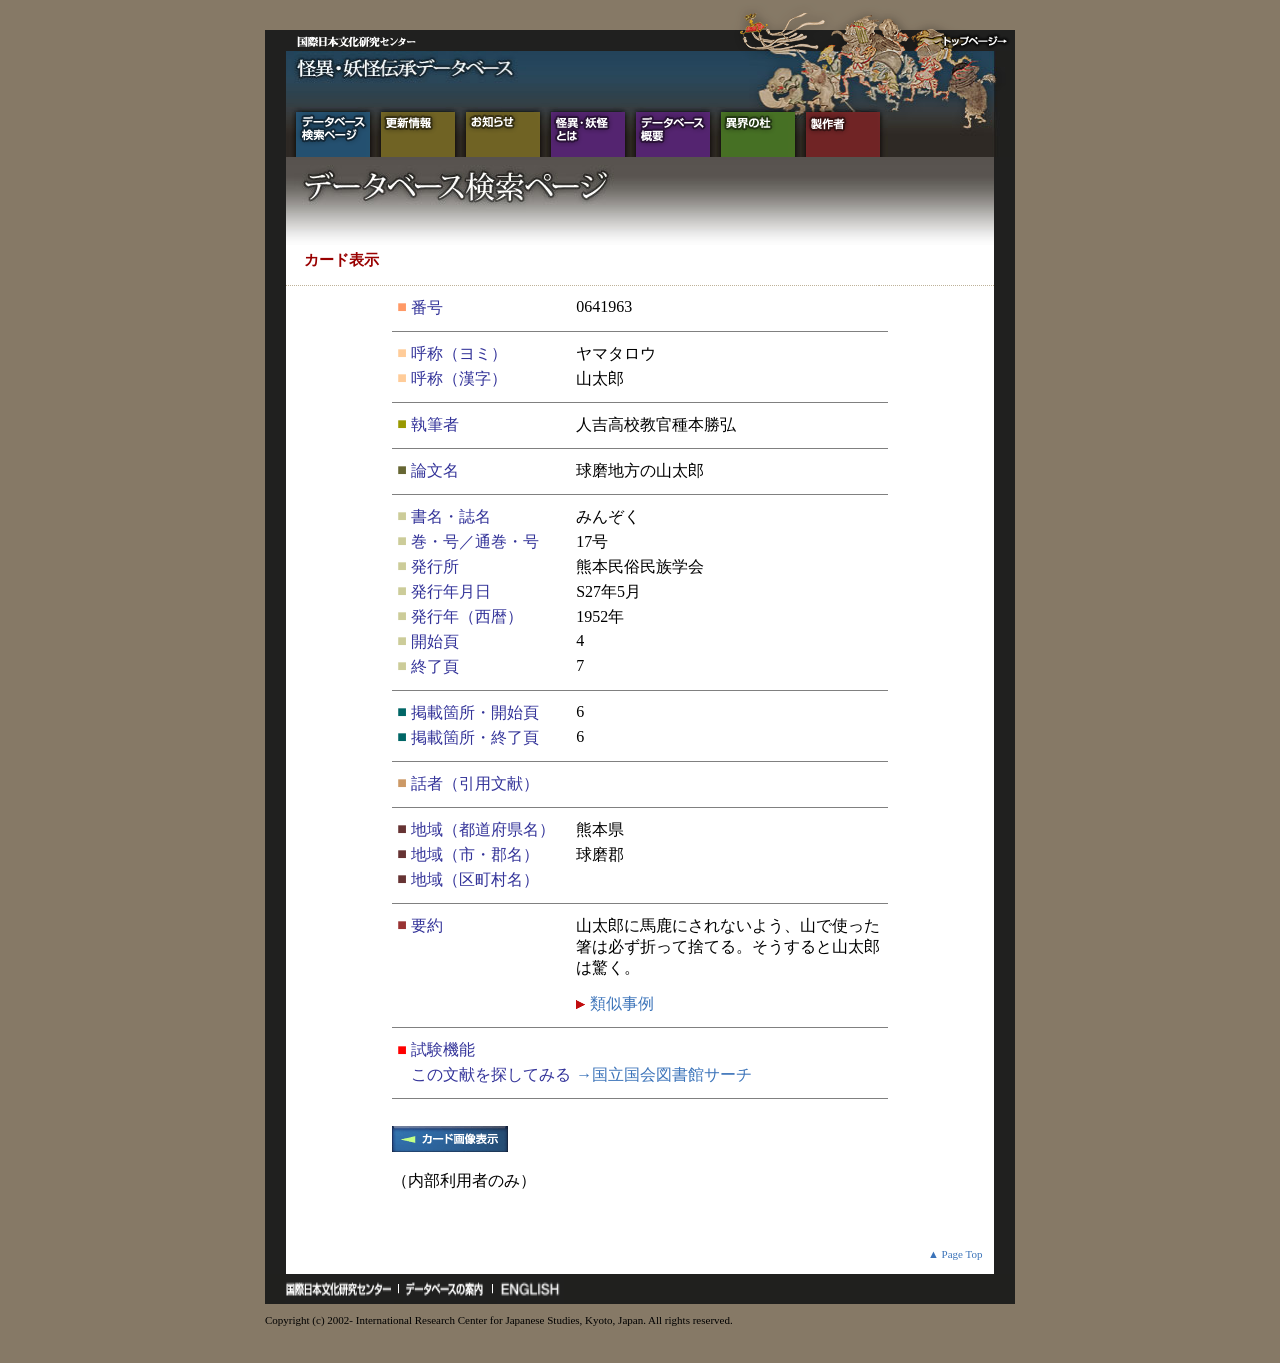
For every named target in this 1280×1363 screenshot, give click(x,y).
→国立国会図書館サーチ (664, 1074)
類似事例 (620, 1003)
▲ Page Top (955, 1254)
